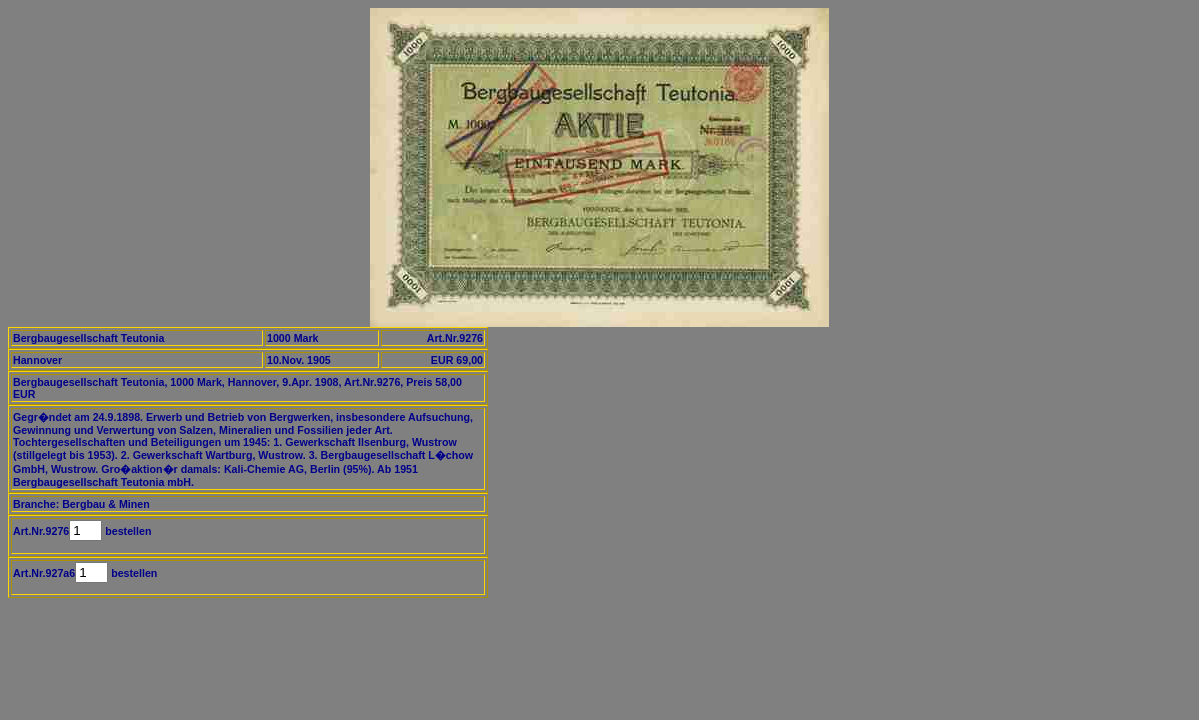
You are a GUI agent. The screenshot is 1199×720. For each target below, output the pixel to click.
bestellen (126, 531)
